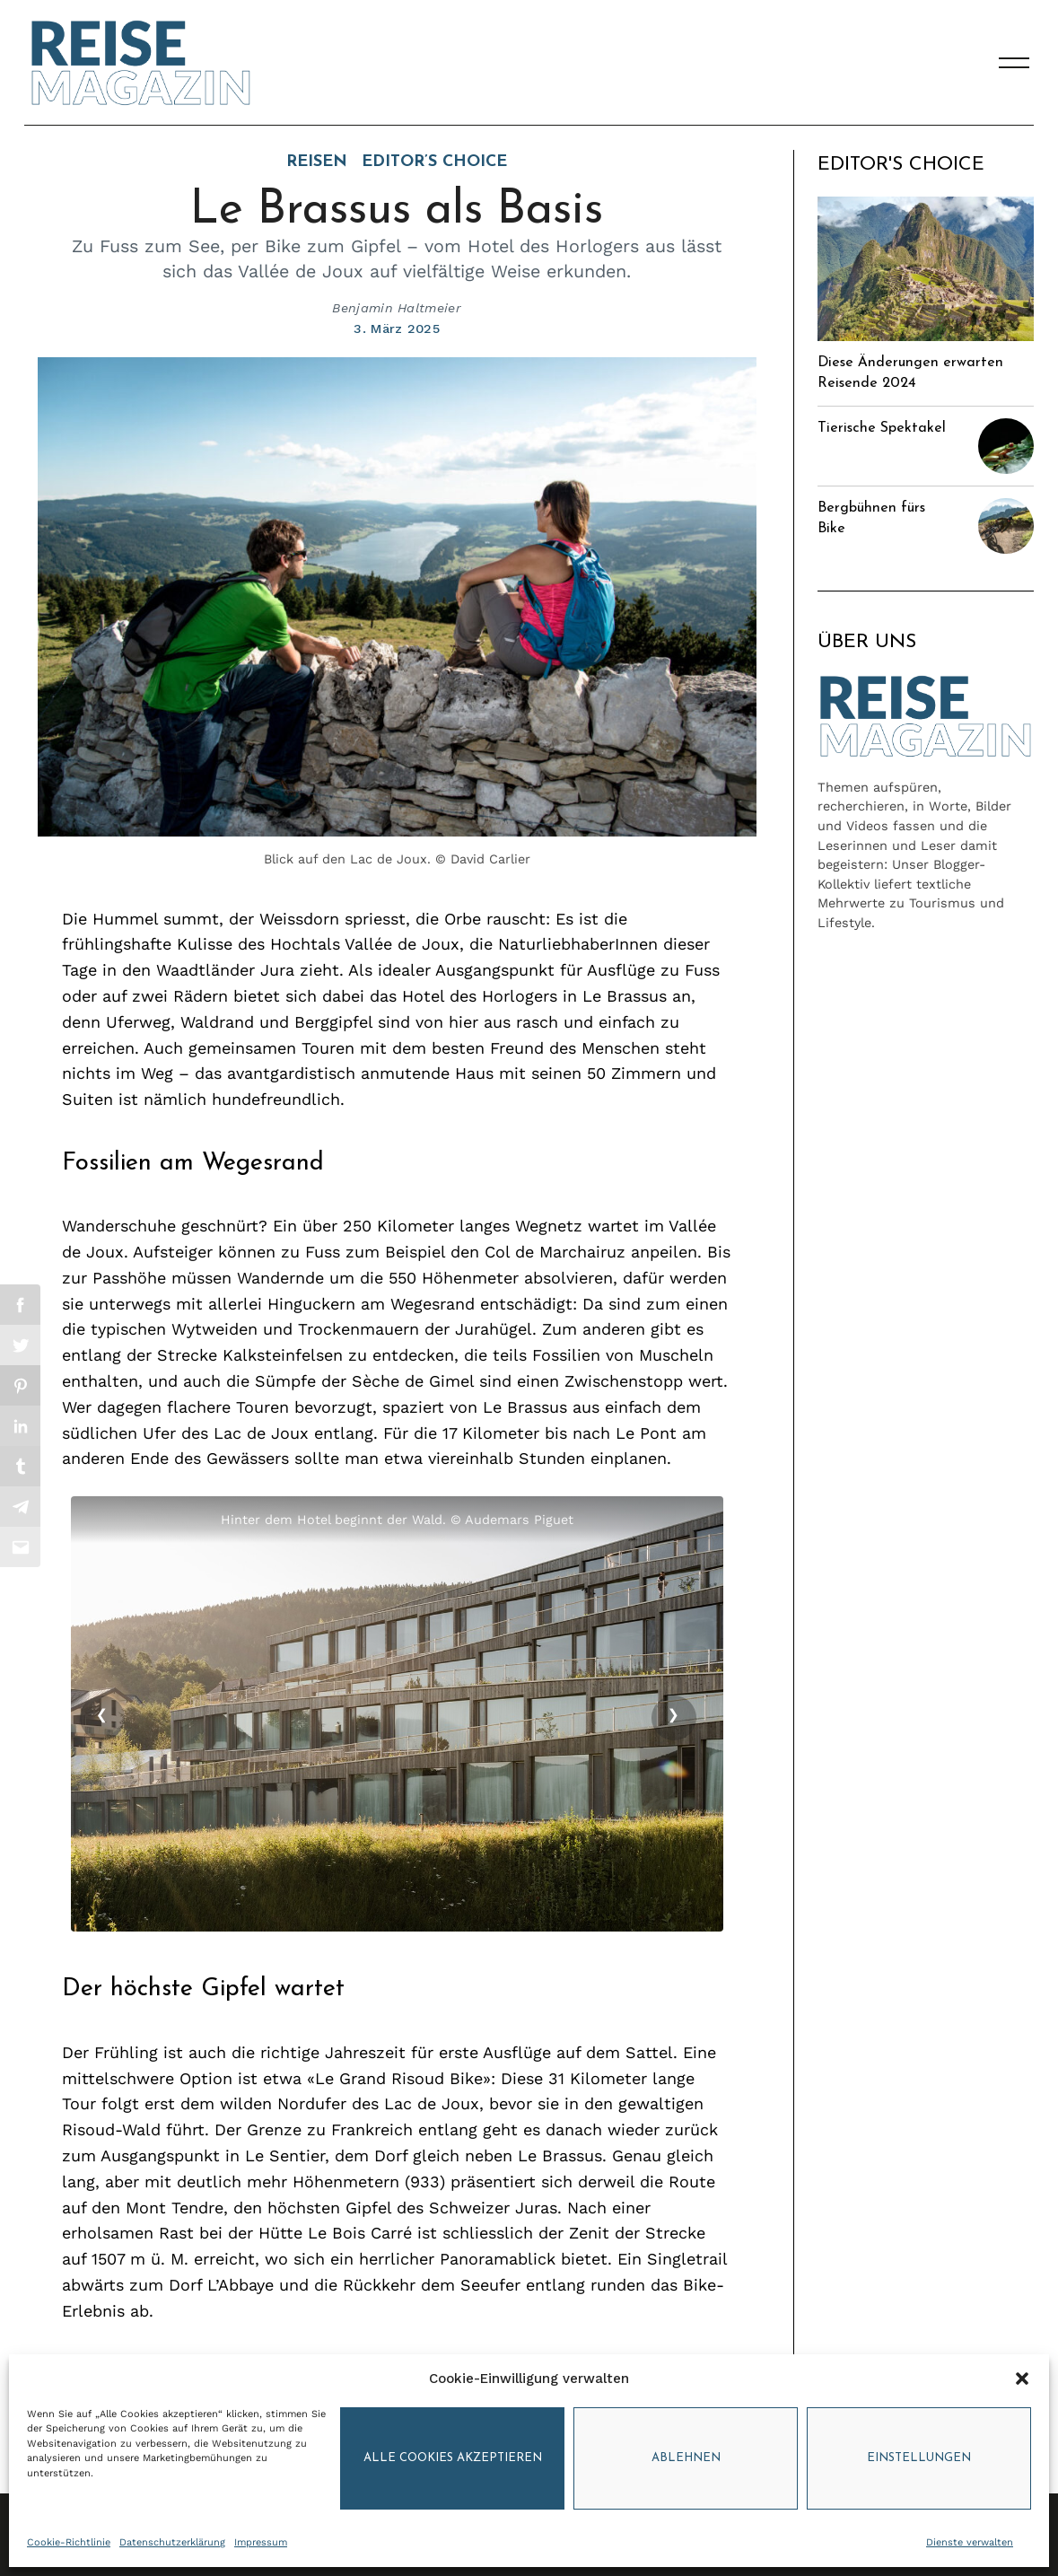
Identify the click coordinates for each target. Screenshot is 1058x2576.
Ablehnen (686, 2458)
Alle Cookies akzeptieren (452, 2458)
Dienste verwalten (969, 2542)
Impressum (260, 2542)
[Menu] (1014, 63)
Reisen (316, 162)
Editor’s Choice (434, 162)
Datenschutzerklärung (172, 2542)
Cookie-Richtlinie (68, 2542)
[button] (1022, 2379)
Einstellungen (919, 2458)
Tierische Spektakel (882, 428)
